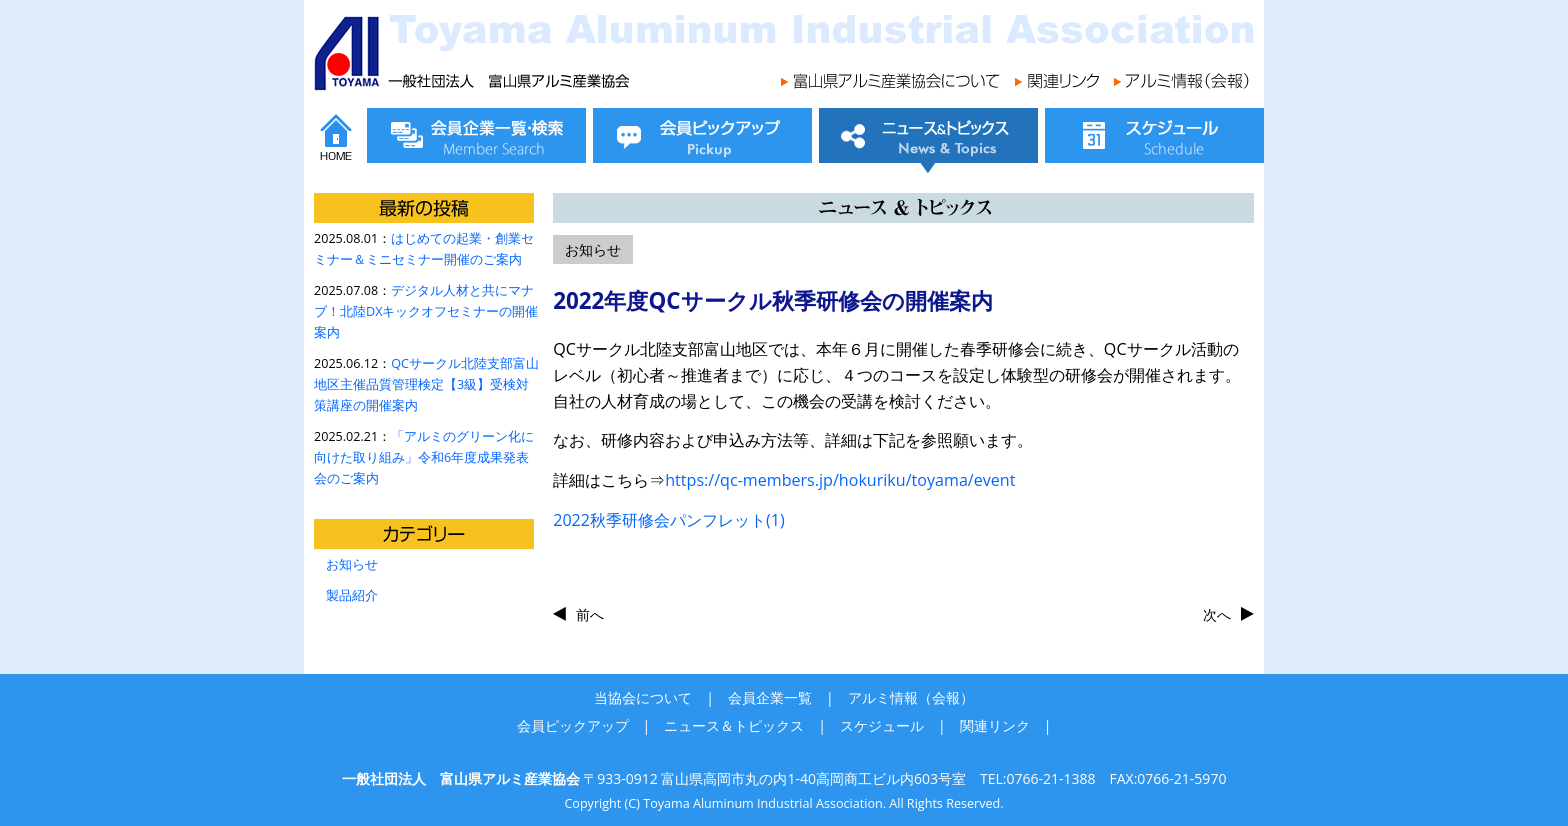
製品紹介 (352, 595)
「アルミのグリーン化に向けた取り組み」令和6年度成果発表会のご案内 (424, 457)
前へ (590, 614)
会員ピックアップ (573, 725)
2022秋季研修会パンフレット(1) (669, 520)
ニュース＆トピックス (734, 725)
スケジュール (882, 725)
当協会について (643, 697)
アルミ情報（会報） (911, 697)
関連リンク (995, 725)
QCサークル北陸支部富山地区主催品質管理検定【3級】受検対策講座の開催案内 (426, 384)
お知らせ (352, 564)
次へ (1217, 614)
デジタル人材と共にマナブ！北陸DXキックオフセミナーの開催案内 (426, 311)
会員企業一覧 (770, 697)
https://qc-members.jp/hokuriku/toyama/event (840, 480)
